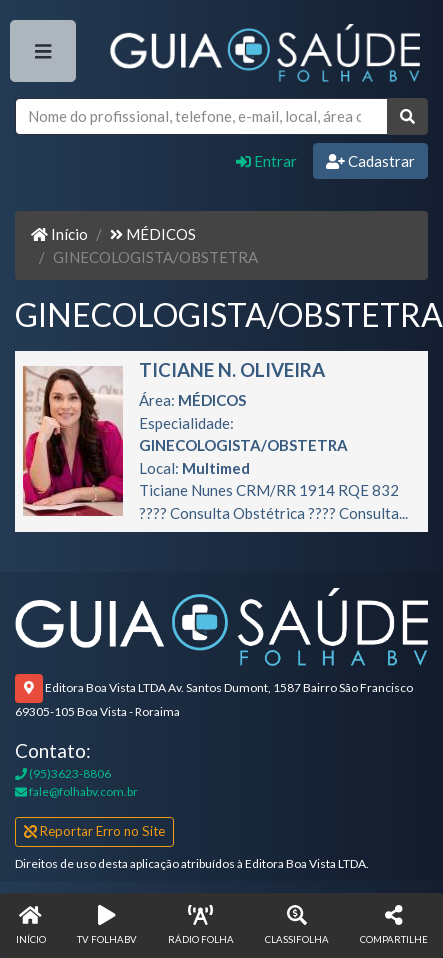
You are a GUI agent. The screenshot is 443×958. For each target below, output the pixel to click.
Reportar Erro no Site (94, 831)
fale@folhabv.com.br (76, 791)
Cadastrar (370, 161)
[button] (393, 925)
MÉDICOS (153, 234)
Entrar (266, 161)
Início (59, 234)
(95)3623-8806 (63, 773)
